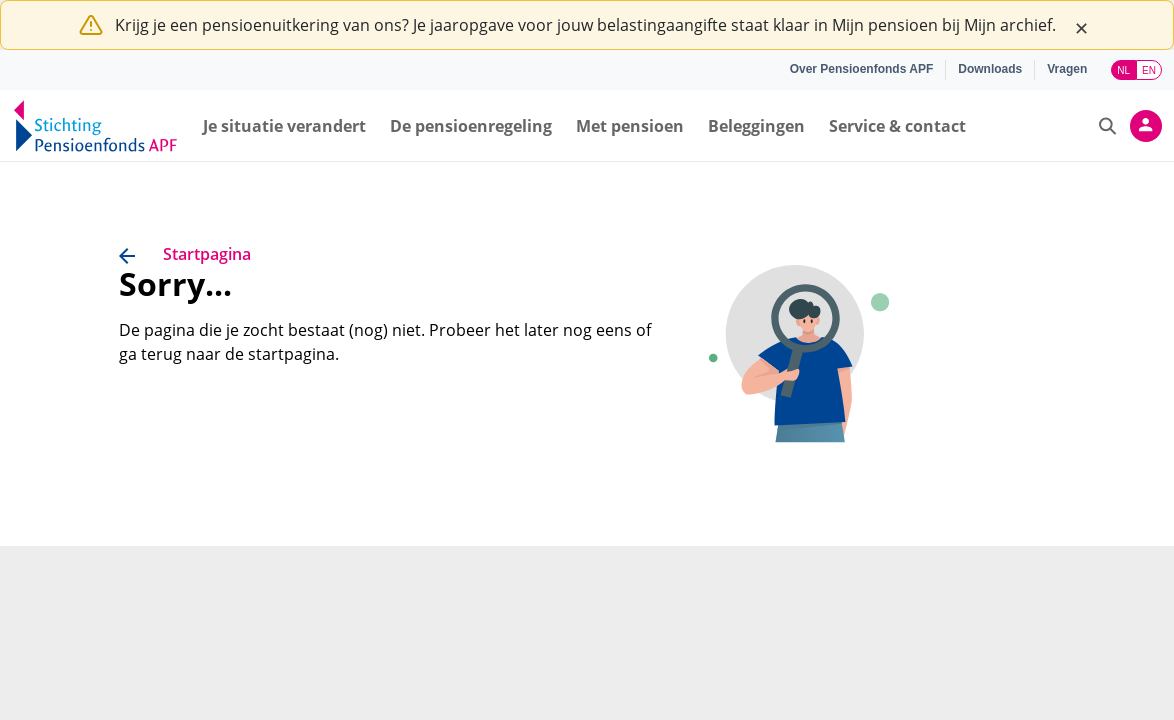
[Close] (1081, 25)
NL (1123, 70)
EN (1149, 70)
